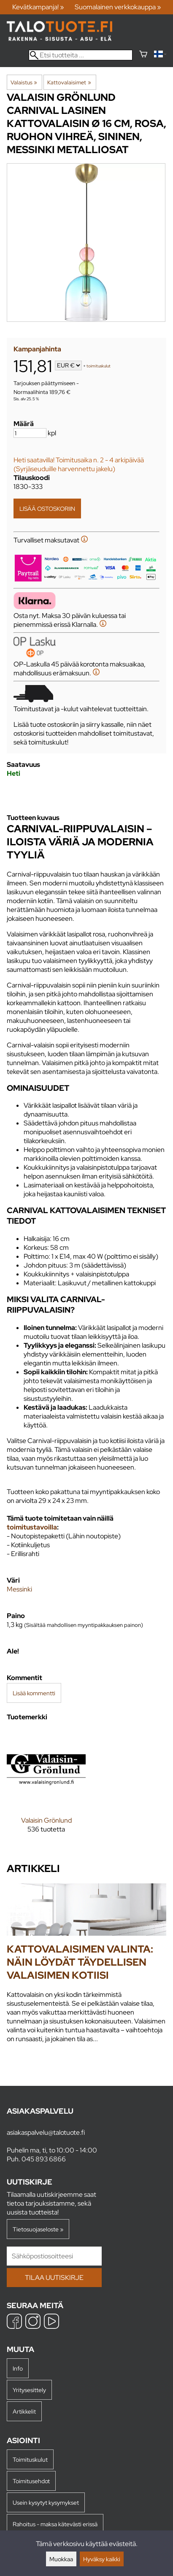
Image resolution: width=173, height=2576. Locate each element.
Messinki (19, 1589)
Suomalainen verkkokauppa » (118, 7)
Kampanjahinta (37, 349)
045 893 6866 (44, 2159)
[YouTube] (51, 2322)
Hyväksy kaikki (101, 2559)
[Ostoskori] (143, 55)
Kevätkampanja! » (38, 7)
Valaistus (24, 82)
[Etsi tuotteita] (80, 55)
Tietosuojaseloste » (38, 2229)
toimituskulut (98, 366)
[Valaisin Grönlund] (46, 1788)
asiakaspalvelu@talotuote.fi (46, 2132)
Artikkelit (24, 2411)
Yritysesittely (29, 2390)
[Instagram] (33, 2322)
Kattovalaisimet (69, 82)
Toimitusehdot (31, 2481)
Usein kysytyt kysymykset (46, 2502)
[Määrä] (30, 433)
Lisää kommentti (34, 1693)
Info (18, 2368)
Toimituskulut (30, 2459)
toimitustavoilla (32, 1527)
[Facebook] (14, 2322)
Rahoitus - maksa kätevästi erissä (55, 2524)
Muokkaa (61, 2559)
